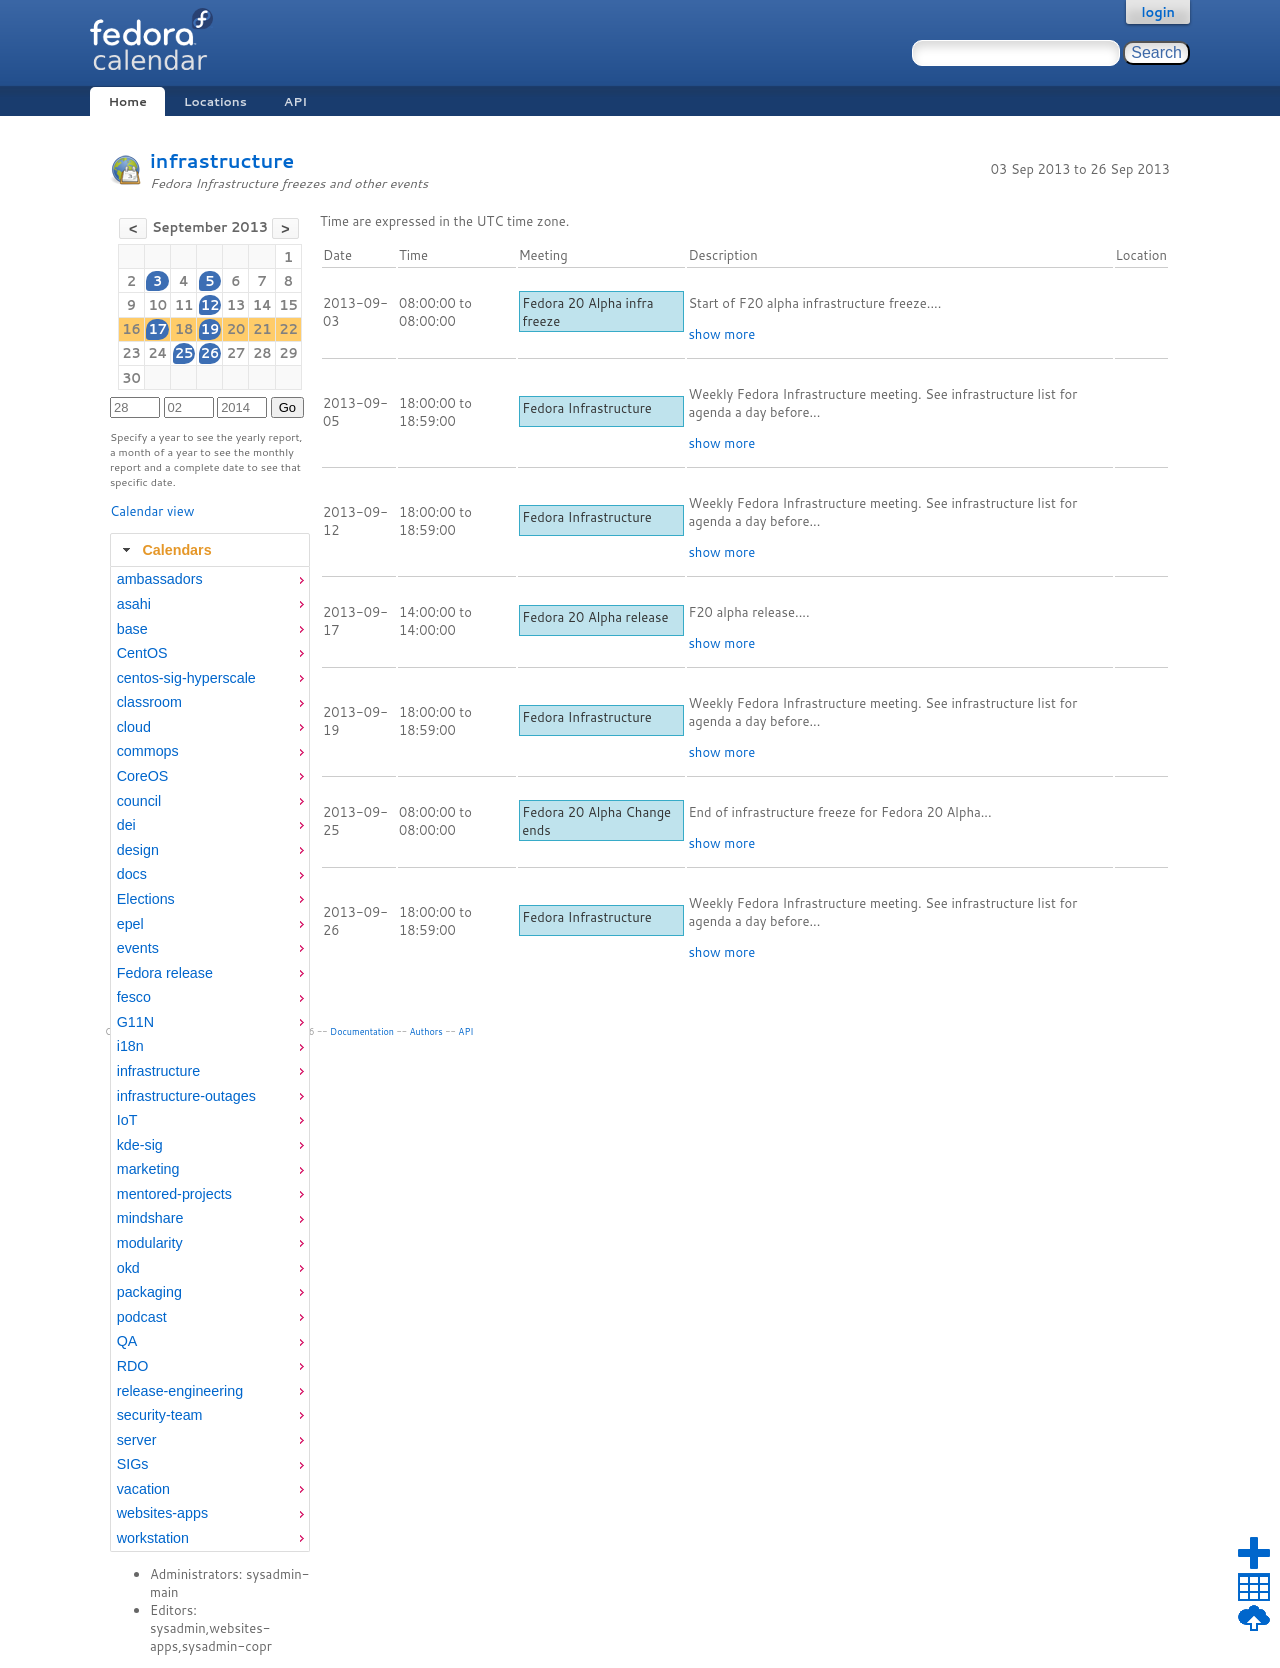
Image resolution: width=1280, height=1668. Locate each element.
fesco (134, 997)
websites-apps (162, 1513)
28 (262, 353)
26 (210, 353)
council (139, 801)
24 (157, 353)
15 (288, 305)
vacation (143, 1489)
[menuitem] (210, 579)
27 (236, 353)
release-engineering (180, 1391)
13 (236, 305)
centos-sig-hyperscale (186, 678)
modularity (150, 1243)
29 (288, 353)
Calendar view (152, 511)
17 (157, 329)
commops (148, 751)
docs (132, 874)
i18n (130, 1046)
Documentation (362, 1031)
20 (236, 329)
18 (184, 329)
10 (157, 305)
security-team (160, 1415)
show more (721, 334)
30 (131, 378)
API (295, 101)
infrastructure (222, 160)
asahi (134, 604)
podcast (142, 1317)
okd (128, 1268)
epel (130, 924)
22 (288, 329)
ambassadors (160, 579)
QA (127, 1341)
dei (126, 825)
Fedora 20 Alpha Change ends (596, 821)
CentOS (142, 653)
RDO (133, 1366)
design (138, 850)
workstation (153, 1538)
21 (262, 329)
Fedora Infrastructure (587, 408)
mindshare (150, 1218)
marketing (148, 1169)
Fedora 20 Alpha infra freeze (587, 312)
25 (184, 353)
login (1158, 12)
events (138, 948)
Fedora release (165, 973)
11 (184, 305)
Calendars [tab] (164, 550)
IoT (127, 1120)
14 (262, 305)
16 (131, 329)
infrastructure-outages (186, 1096)
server (137, 1440)
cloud (134, 727)
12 (210, 305)
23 (131, 353)
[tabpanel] (210, 1059)
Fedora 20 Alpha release (595, 617)
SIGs (133, 1464)
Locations (215, 101)
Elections (146, 899)
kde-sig (140, 1145)
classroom (149, 702)
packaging (149, 1292)
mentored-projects (174, 1194)
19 (210, 329)
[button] (132, 228)
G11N (135, 1022)
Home (127, 101)
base (132, 629)
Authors (426, 1031)
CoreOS (143, 776)
